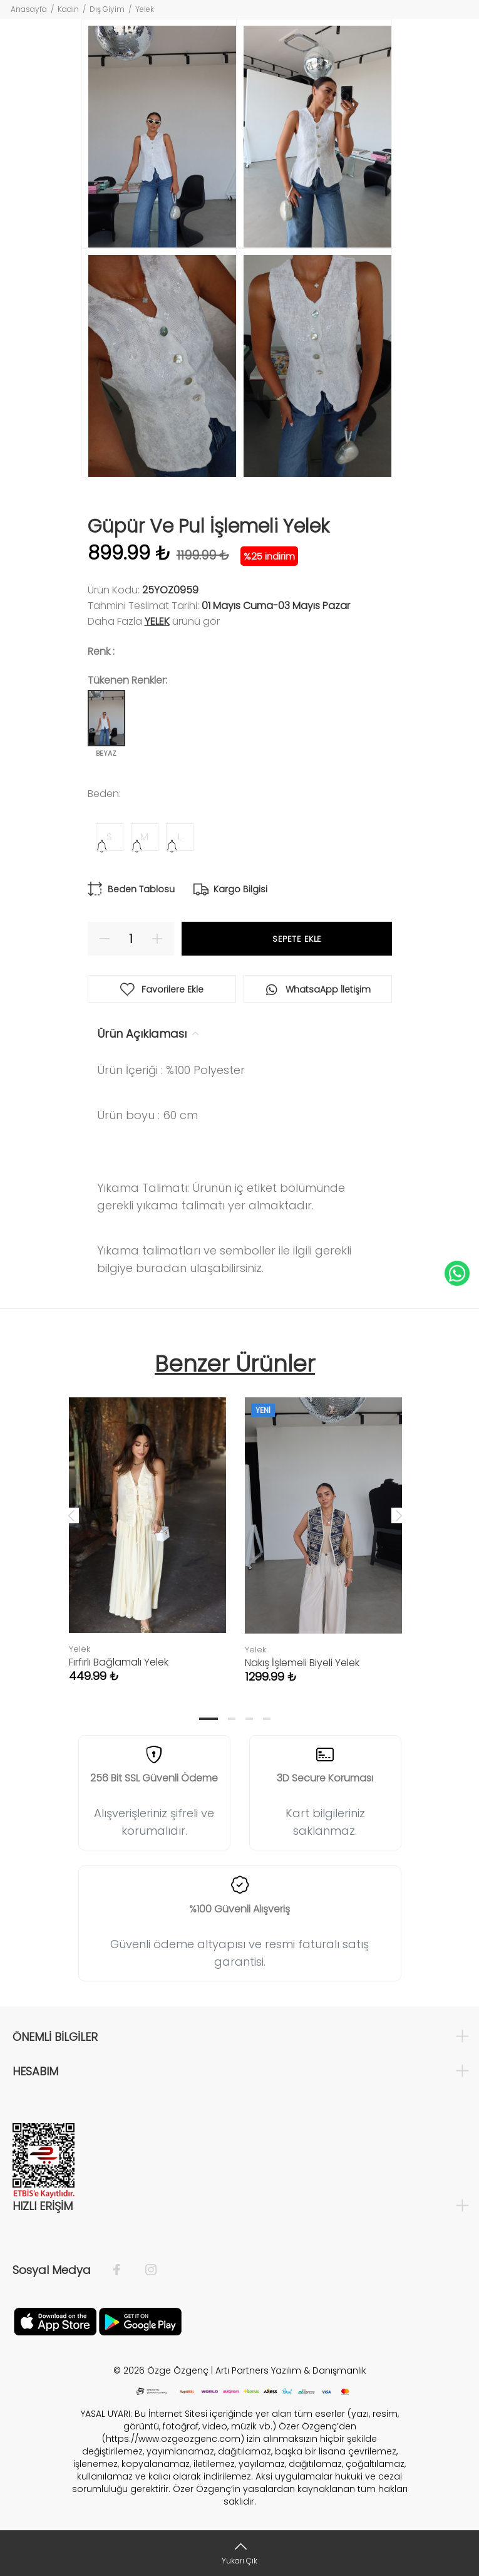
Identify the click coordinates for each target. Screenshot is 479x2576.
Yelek (144, 9)
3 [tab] (249, 1719)
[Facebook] (123, 2270)
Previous (71, 1515)
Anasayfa (29, 9)
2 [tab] (231, 1719)
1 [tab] (208, 1719)
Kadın (68, 9)
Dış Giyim (107, 9)
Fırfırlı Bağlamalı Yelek (118, 1662)
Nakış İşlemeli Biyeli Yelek (302, 1663)
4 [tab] (266, 1719)
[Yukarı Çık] (239, 2553)
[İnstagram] (145, 2270)
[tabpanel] (147, 1527)
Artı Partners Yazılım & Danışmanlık (290, 2370)
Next (399, 1515)
